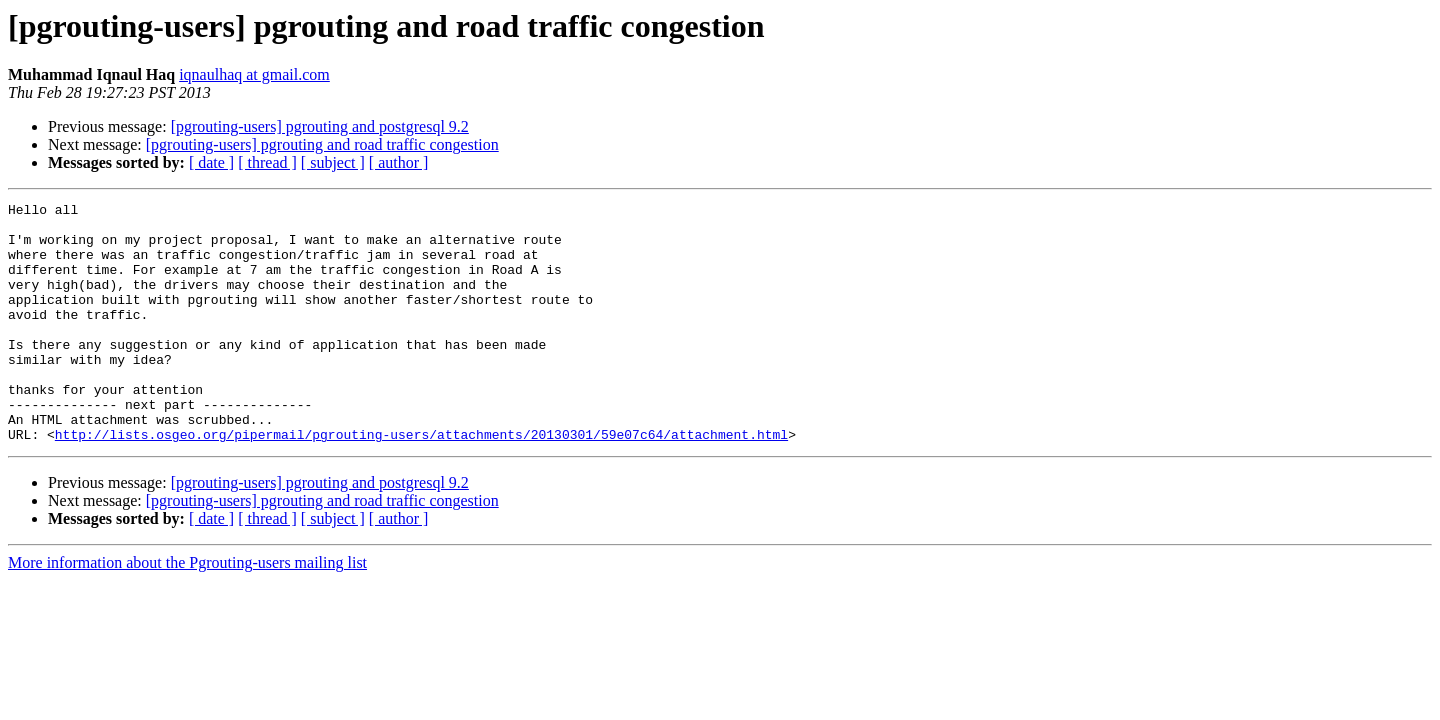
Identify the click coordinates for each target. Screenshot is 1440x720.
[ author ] (399, 162)
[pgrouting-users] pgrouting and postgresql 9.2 (320, 126)
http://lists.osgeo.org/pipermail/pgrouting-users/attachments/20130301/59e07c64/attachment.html (421, 482)
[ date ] (211, 162)
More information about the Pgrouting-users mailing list (187, 610)
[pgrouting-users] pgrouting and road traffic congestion (322, 144)
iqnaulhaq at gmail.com (254, 74)
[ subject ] (333, 162)
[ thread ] (267, 162)
